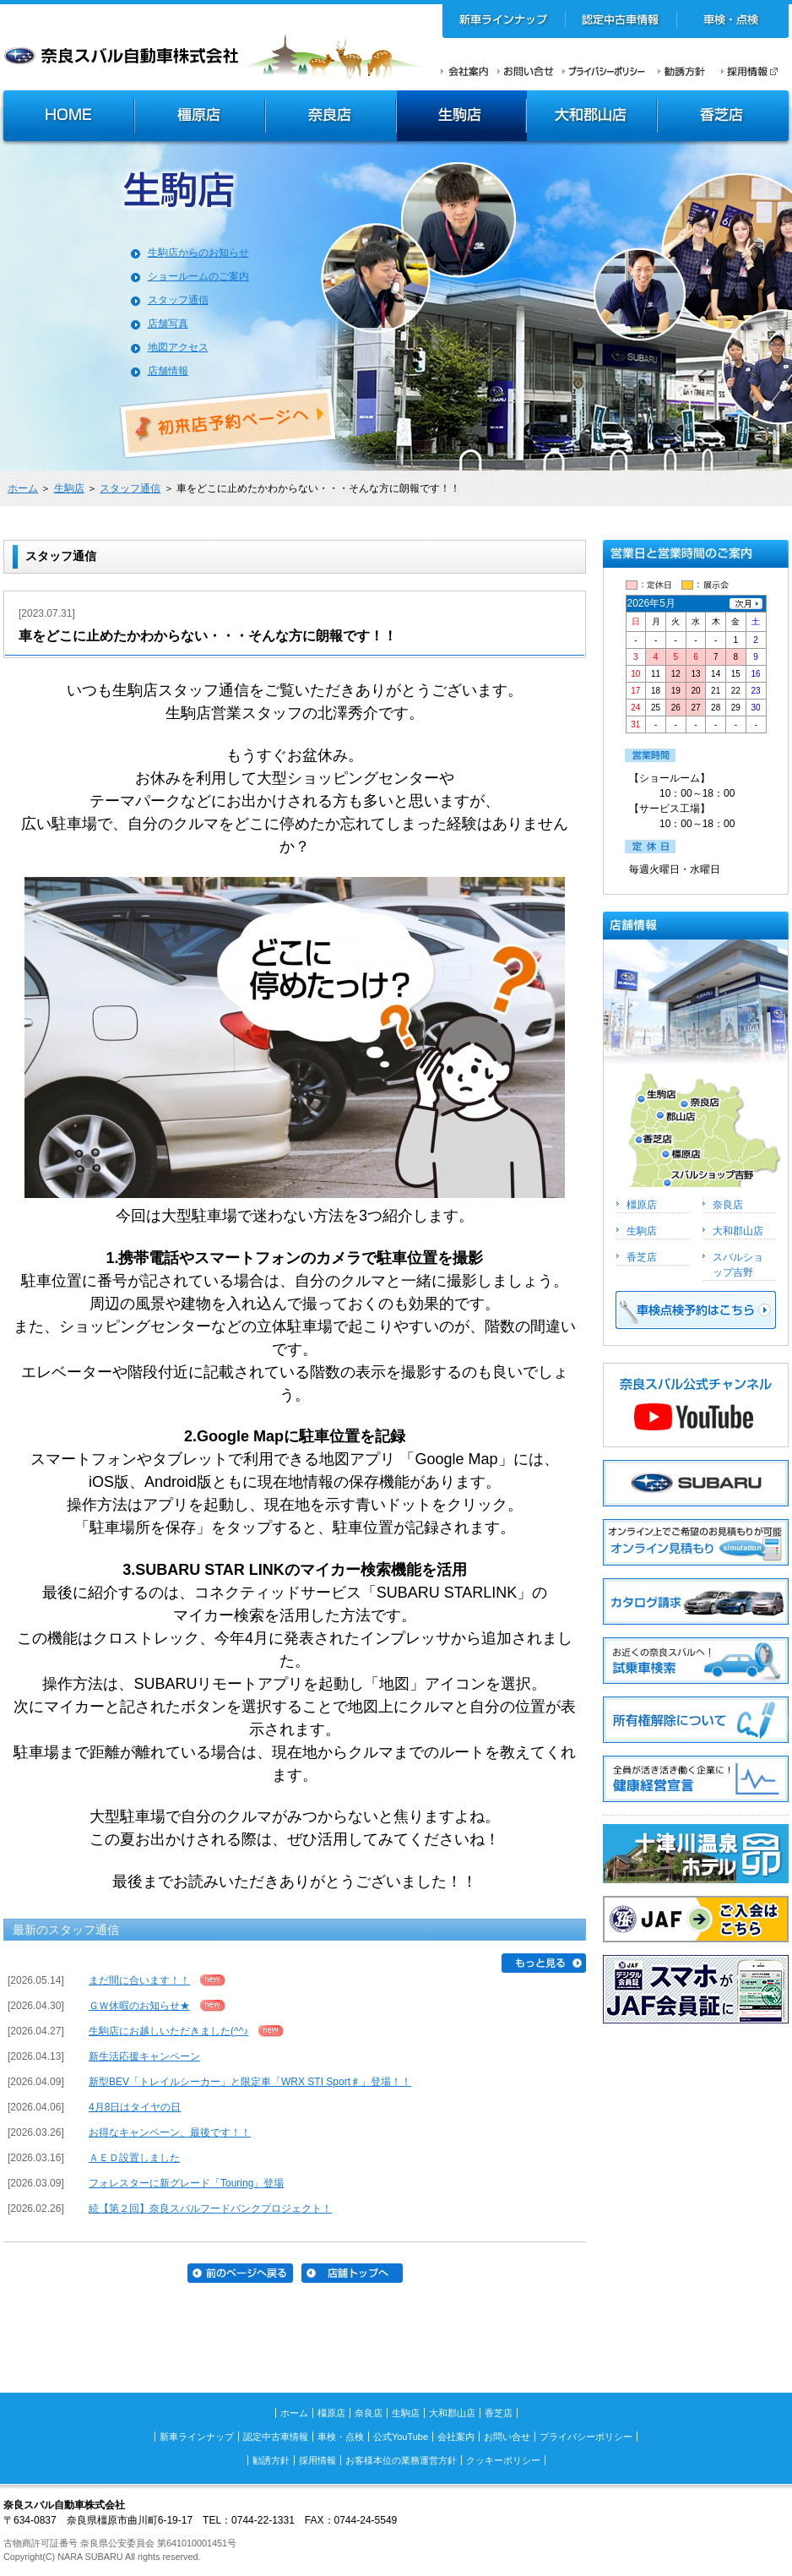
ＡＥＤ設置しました (134, 2158)
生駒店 (462, 117)
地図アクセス (178, 347)
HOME (66, 117)
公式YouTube (400, 2437)
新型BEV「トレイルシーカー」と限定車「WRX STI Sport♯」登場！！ (250, 2082)
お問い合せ (525, 71)
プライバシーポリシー (603, 71)
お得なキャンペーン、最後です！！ (170, 2132)
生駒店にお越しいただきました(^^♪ (168, 2031)
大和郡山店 (591, 117)
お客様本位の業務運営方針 (401, 2460)
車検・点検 (732, 21)
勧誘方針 (679, 71)
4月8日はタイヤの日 (135, 2107)
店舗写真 (168, 323)
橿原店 (199, 117)
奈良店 (331, 117)
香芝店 (724, 117)
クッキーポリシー (503, 2460)
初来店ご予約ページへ (228, 423)
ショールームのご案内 (198, 276)
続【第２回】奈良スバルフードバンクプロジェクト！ (210, 2208)
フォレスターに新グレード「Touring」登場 (186, 2183)
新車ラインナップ (504, 21)
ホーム (23, 488)
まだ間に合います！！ (139, 1980)
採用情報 (755, 71)
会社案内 (465, 71)
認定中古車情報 (621, 21)
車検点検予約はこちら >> (696, 1310)
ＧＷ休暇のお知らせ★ (139, 2006)
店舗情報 (168, 371)
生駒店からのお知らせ (198, 253)
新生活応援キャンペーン (144, 2056)
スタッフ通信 (178, 300)
